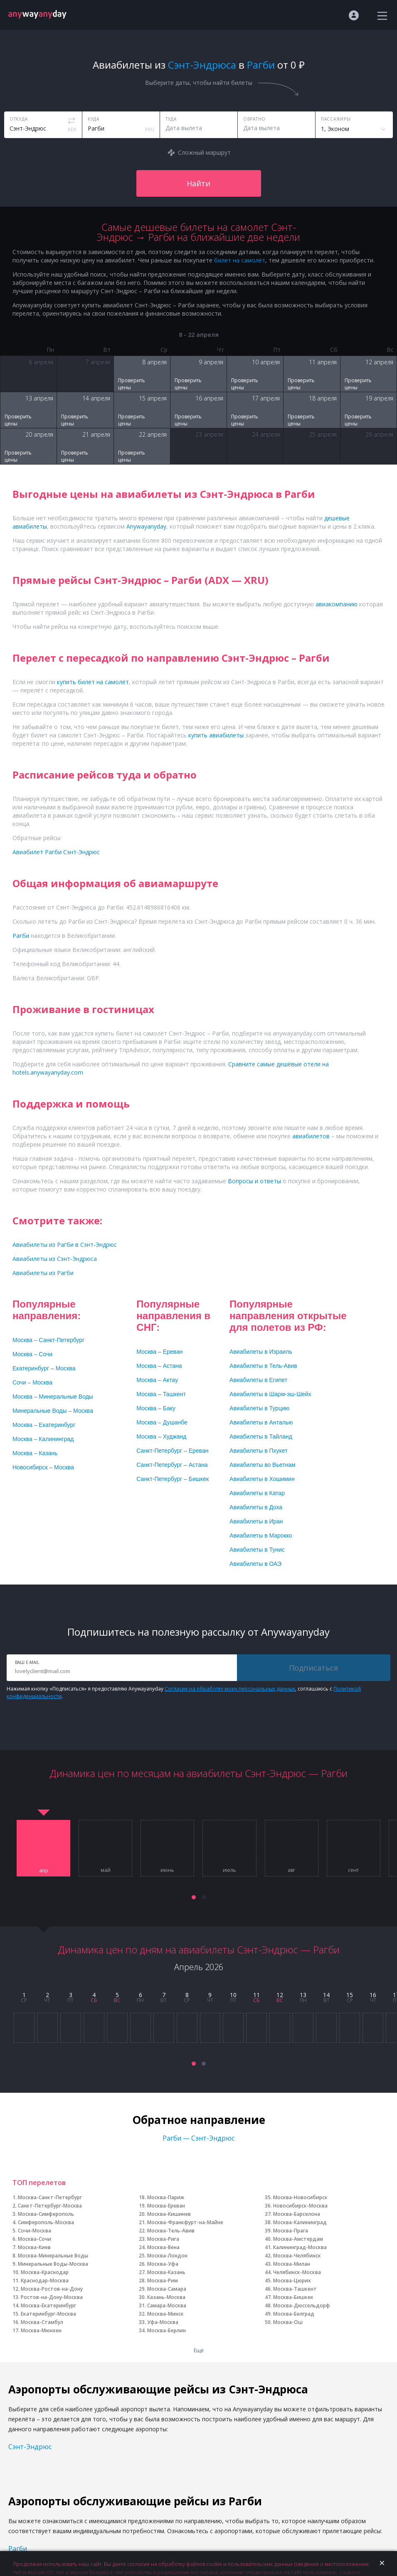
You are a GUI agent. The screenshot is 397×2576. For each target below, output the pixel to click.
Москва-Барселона (296, 2214)
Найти (198, 183)
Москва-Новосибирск (300, 2197)
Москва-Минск (165, 2313)
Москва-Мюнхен (41, 2330)
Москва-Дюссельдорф (301, 2305)
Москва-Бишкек (293, 2297)
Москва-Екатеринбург (48, 2305)
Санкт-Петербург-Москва (50, 2205)
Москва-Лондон (167, 2255)
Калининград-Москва (300, 2247)
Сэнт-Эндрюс (30, 2446)
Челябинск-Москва (297, 2272)
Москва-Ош (288, 2322)
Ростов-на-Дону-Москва (52, 2297)
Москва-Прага (290, 2230)
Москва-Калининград (300, 2222)
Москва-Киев (34, 2247)
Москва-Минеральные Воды (53, 2255)
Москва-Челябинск (297, 2255)
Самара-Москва (166, 2305)
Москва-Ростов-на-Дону (52, 2288)
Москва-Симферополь (46, 2214)
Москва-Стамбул (42, 2322)
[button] (194, 1897)
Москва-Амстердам (298, 2238)
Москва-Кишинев (169, 2214)
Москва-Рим (162, 2280)
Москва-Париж (165, 2197)
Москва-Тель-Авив (171, 2230)
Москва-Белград (293, 2313)
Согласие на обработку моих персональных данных (230, 1688)
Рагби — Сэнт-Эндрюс (198, 2138)
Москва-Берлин (166, 2330)
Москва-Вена (163, 2247)
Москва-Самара (166, 2288)
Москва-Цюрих (292, 2280)
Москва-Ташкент (295, 2288)
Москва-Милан (291, 2263)
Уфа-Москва (162, 2322)
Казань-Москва (166, 2297)
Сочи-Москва (34, 2230)
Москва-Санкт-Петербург (50, 2197)
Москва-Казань (166, 2272)
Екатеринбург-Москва (48, 2313)
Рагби (17, 2548)
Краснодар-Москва (45, 2280)
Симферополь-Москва (46, 2222)
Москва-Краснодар (45, 2272)
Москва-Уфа (162, 2263)
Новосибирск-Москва (300, 2205)
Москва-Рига (163, 2238)
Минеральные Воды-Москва (53, 2263)
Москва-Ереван (166, 2205)
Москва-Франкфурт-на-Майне (185, 2222)
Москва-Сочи (34, 2238)
